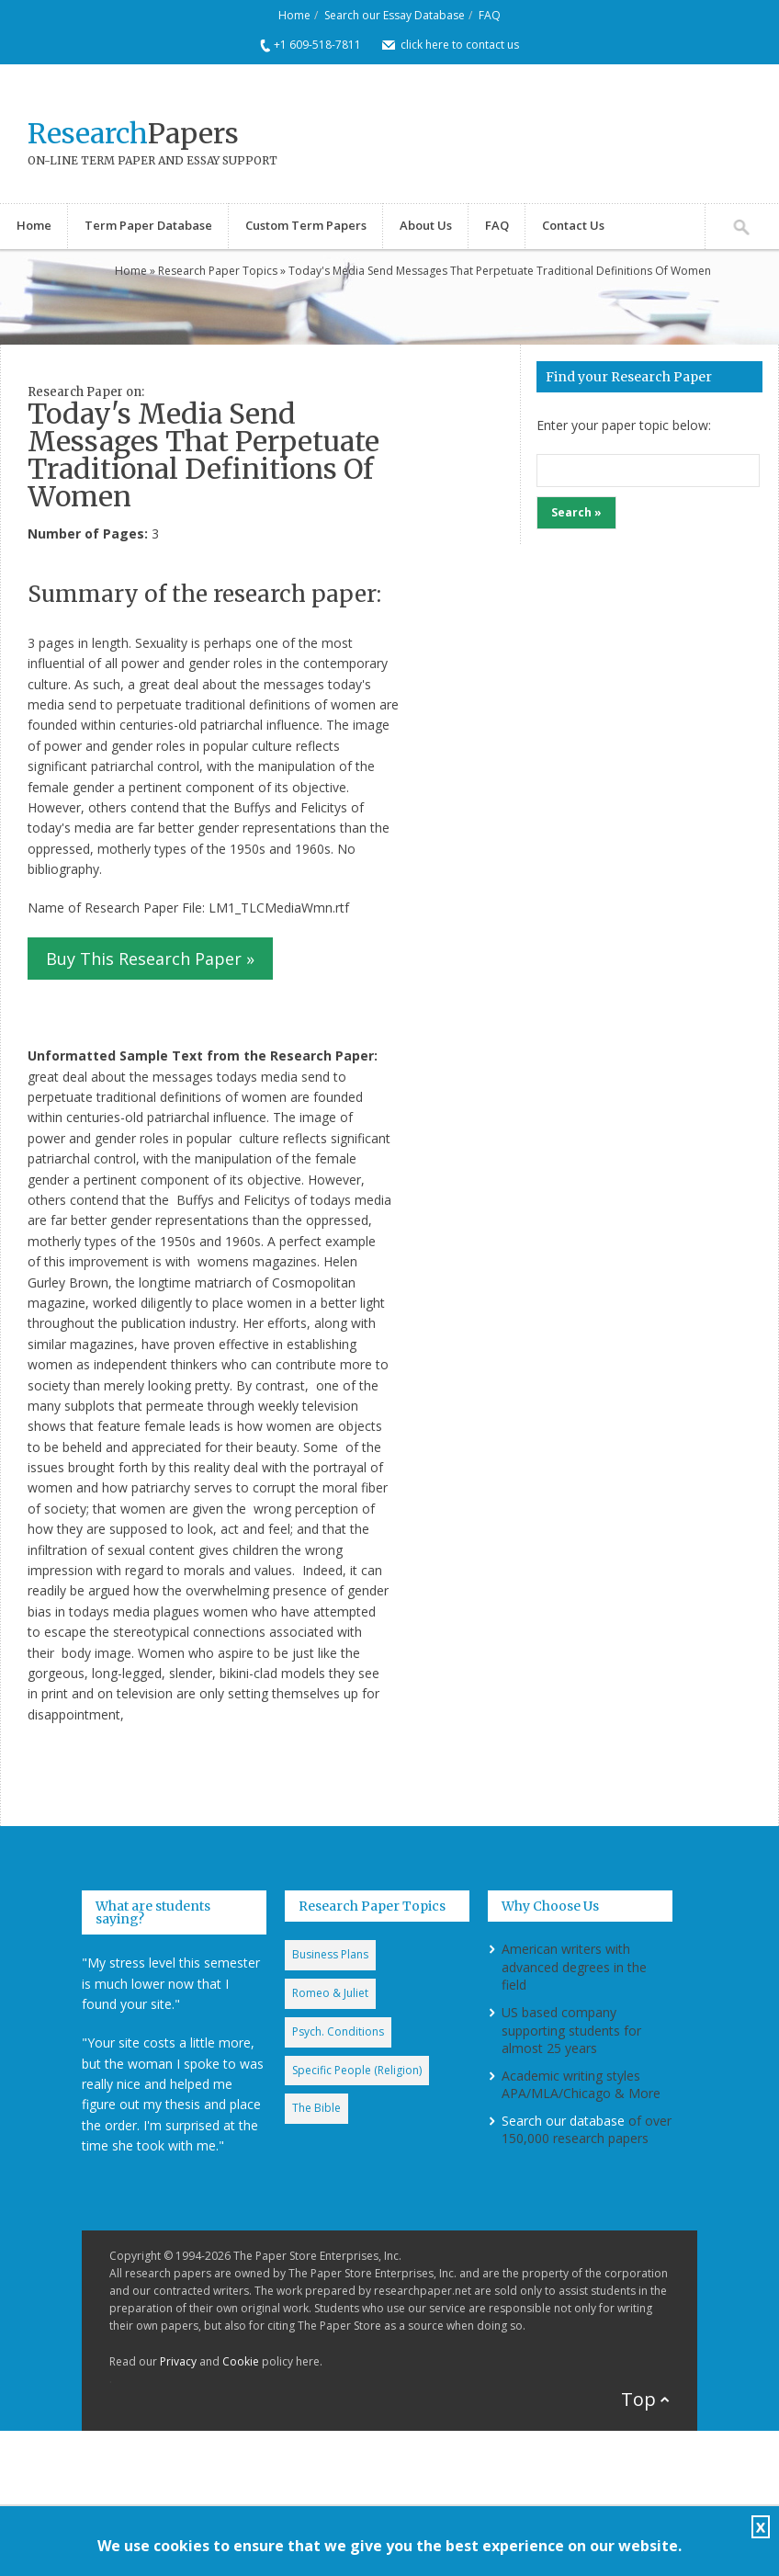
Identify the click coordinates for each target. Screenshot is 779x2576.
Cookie (240, 2361)
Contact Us (573, 225)
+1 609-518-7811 (317, 44)
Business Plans (330, 1954)
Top (638, 2399)
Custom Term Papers (306, 225)
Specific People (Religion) (357, 2070)
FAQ (490, 15)
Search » (576, 512)
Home (294, 15)
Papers (133, 133)
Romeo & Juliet (330, 1993)
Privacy (178, 2361)
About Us (426, 225)
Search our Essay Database (394, 15)
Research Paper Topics (217, 270)
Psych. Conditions (338, 2031)
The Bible (316, 2108)
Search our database (563, 2120)
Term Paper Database (148, 225)
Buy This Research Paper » (150, 959)
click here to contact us (460, 44)
